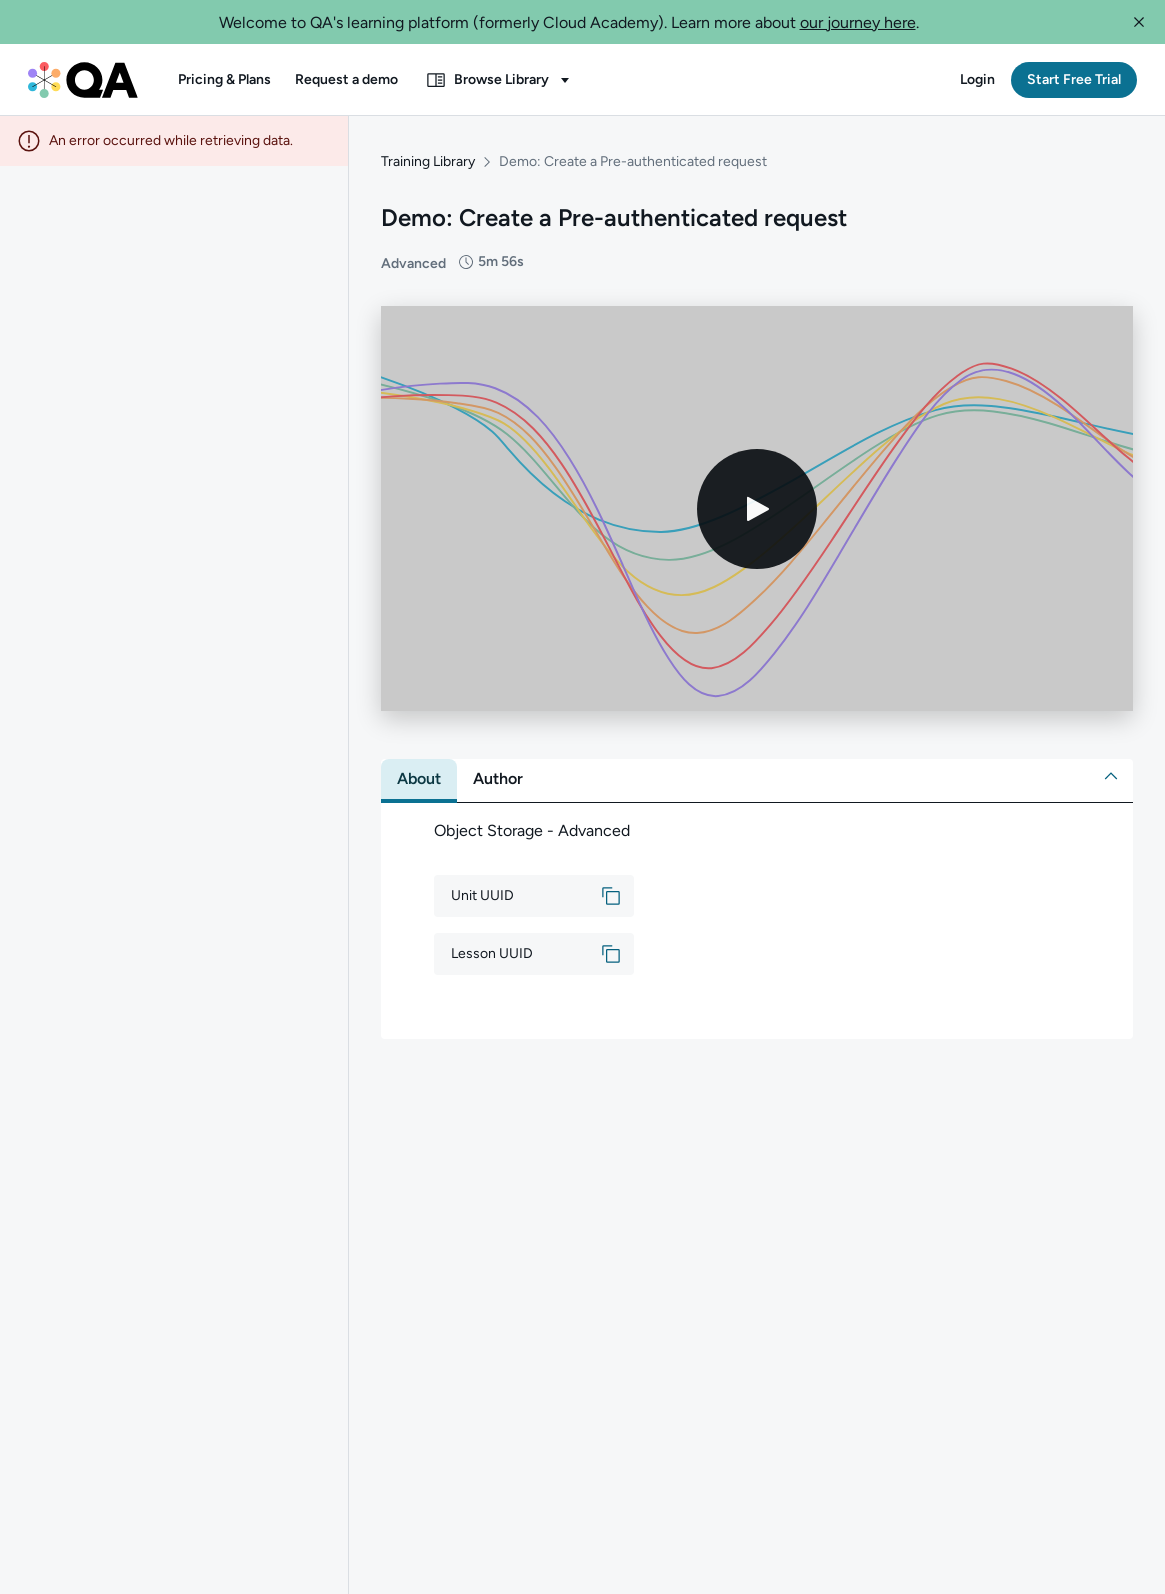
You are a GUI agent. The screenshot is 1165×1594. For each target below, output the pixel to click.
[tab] (419, 779)
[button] (1139, 22)
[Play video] (757, 509)
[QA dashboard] (83, 80)
